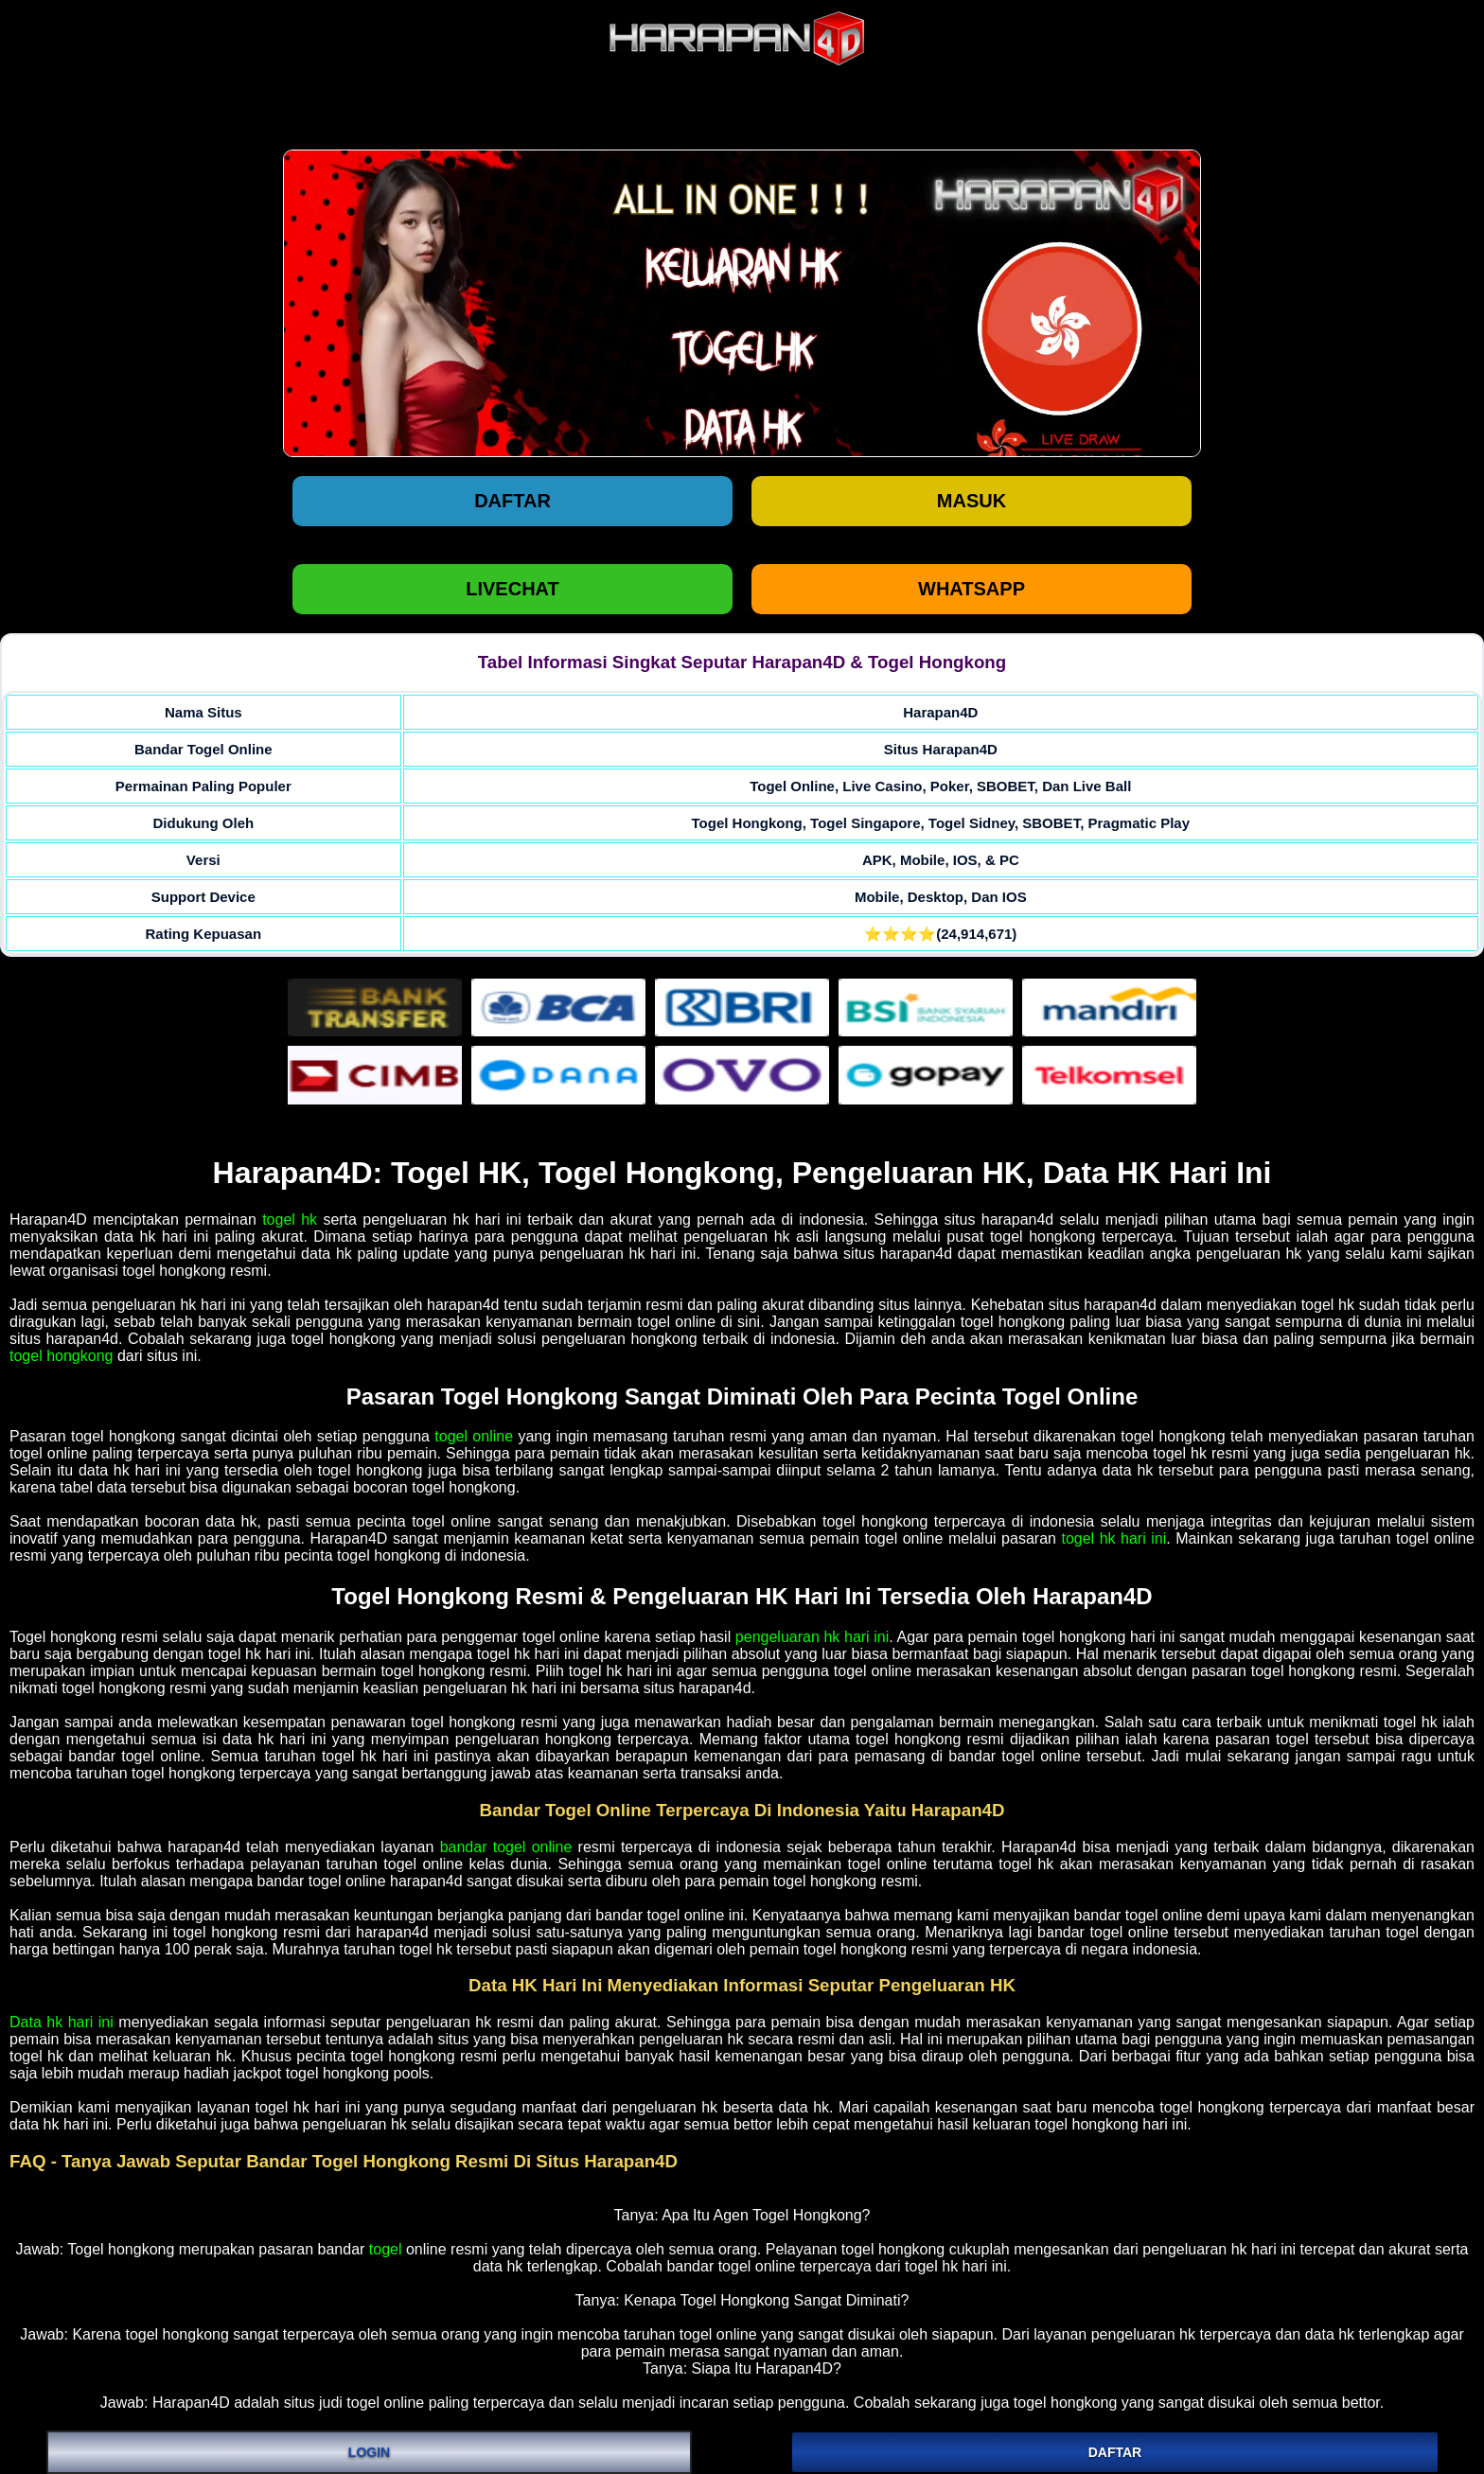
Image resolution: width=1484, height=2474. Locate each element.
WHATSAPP (971, 588)
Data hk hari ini (61, 2022)
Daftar (512, 500)
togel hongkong (61, 1356)
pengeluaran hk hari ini (812, 1637)
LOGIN (369, 2452)
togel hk (289, 1219)
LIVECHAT (512, 588)
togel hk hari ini (1113, 1538)
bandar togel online (506, 1847)
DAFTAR (1115, 2452)
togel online (473, 1436)
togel (385, 2249)
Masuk (971, 500)
